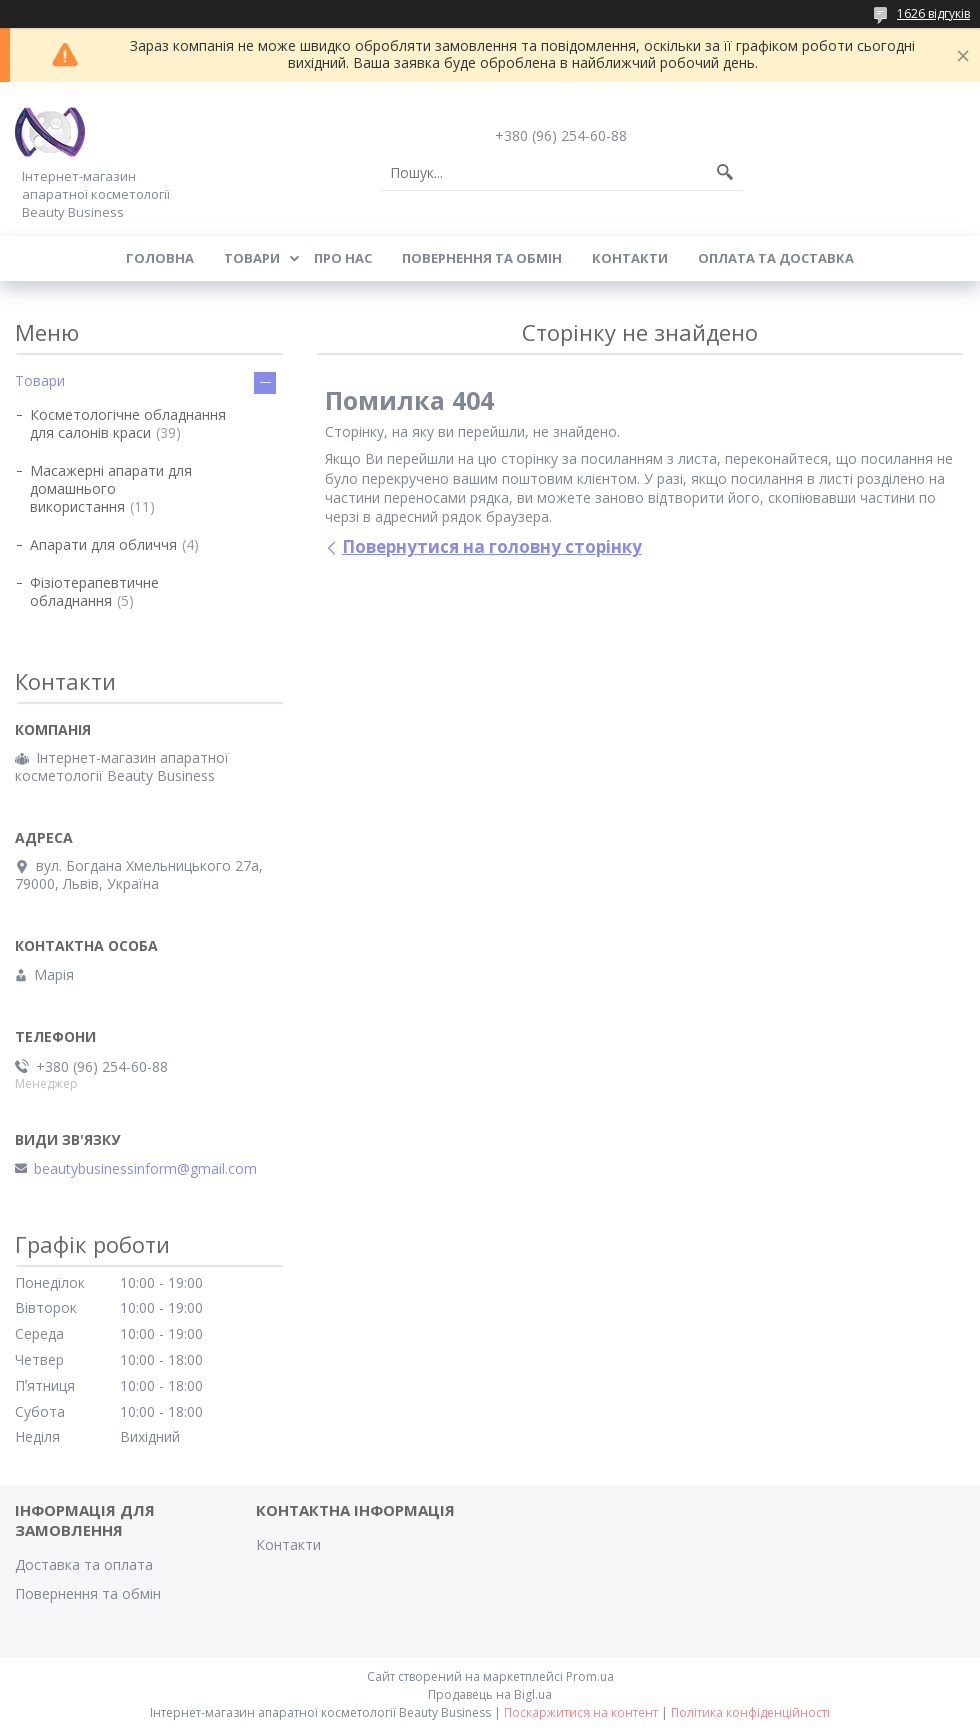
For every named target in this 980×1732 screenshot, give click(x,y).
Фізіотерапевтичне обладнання (94, 591)
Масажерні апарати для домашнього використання (111, 488)
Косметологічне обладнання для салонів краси (128, 423)
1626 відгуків (933, 13)
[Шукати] (725, 173)
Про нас (343, 258)
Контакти (630, 258)
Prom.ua (590, 1676)
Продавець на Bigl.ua (490, 1694)
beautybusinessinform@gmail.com (145, 1169)
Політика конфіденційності (750, 1712)
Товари (252, 258)
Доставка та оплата (84, 1564)
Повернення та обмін (482, 258)
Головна (160, 258)
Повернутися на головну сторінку (492, 546)
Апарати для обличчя (103, 544)
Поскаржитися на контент (581, 1712)
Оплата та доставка (776, 258)
